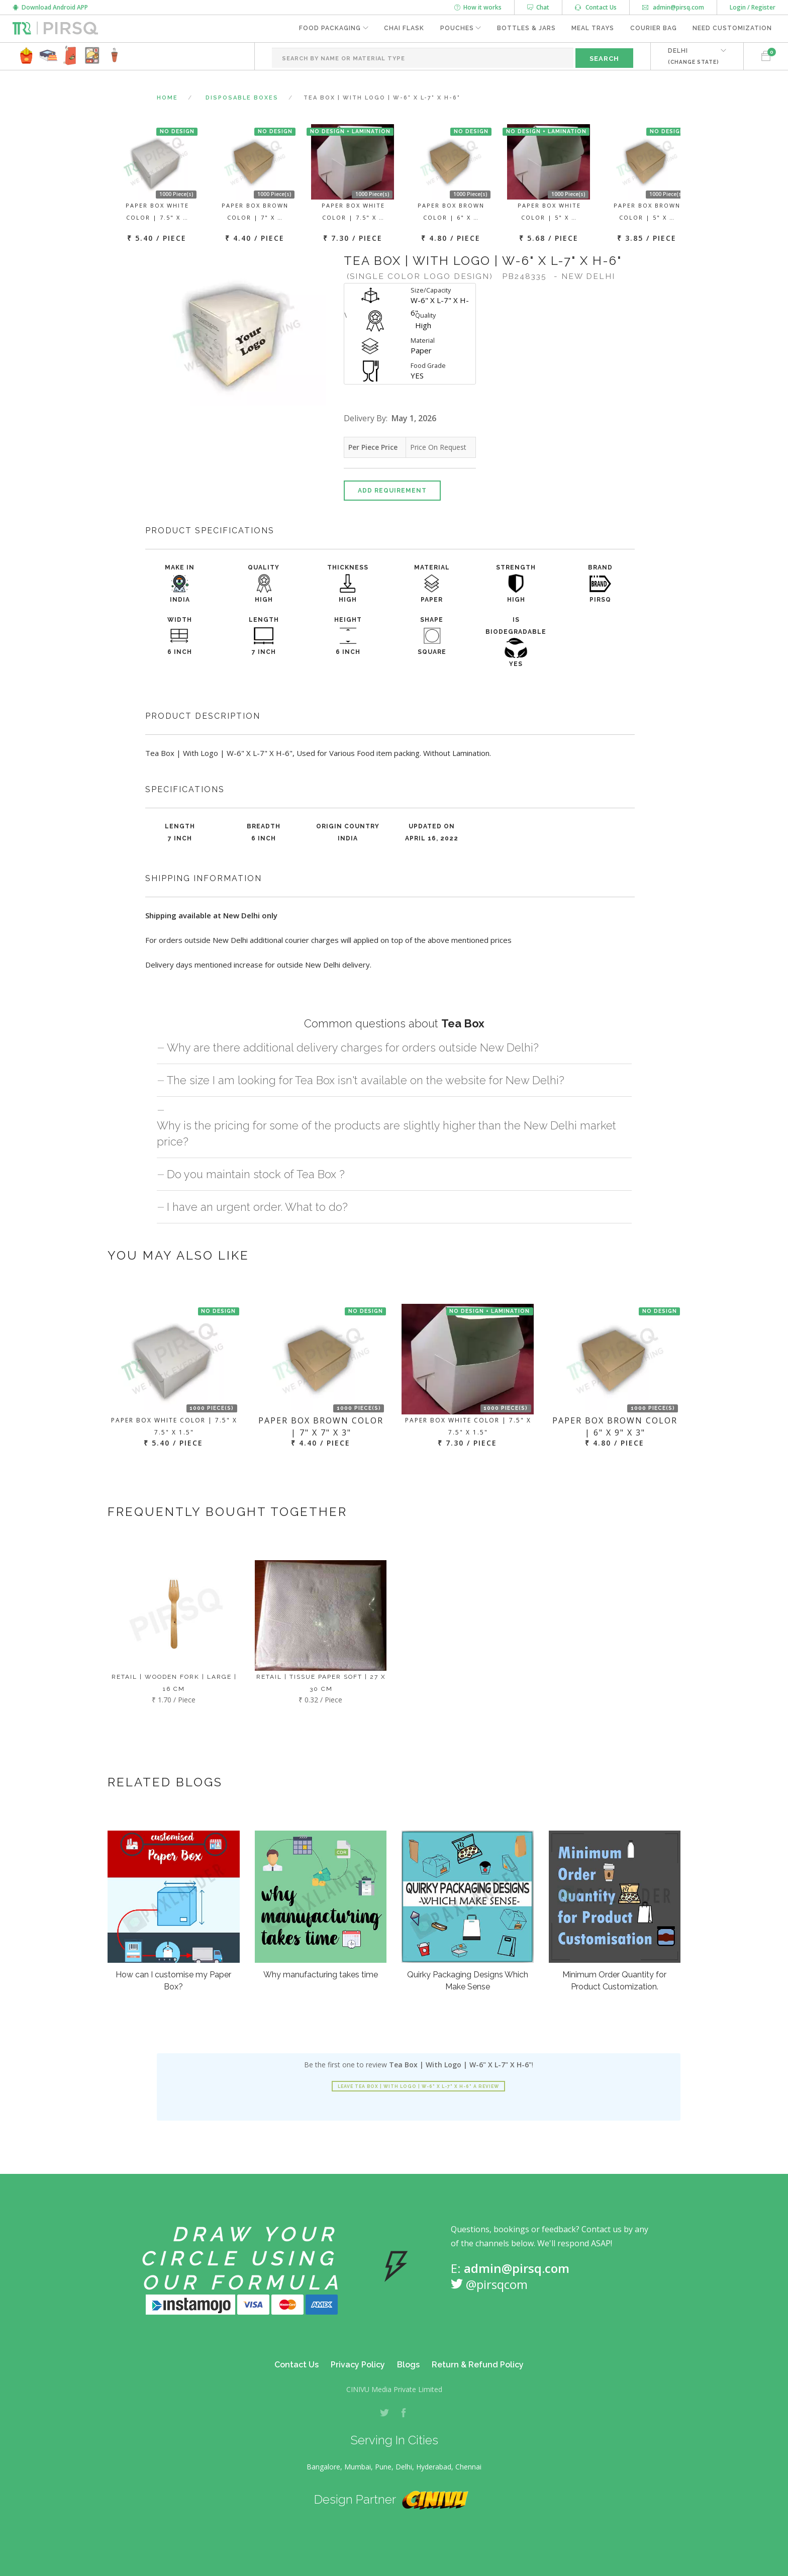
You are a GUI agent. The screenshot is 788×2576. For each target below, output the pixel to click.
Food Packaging (328, 28)
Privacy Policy (358, 2364)
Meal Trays (592, 28)
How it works (478, 7)
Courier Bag (653, 28)
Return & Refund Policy (478, 2364)
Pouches (455, 28)
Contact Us (596, 7)
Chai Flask (402, 28)
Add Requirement (392, 490)
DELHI (693, 56)
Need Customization (732, 28)
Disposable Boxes (242, 97)
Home (167, 97)
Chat (538, 7)
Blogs (408, 2364)
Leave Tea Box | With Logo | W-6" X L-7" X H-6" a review (418, 2086)
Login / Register (752, 7)
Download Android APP (50, 7)
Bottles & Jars (525, 28)
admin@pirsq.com (673, 7)
